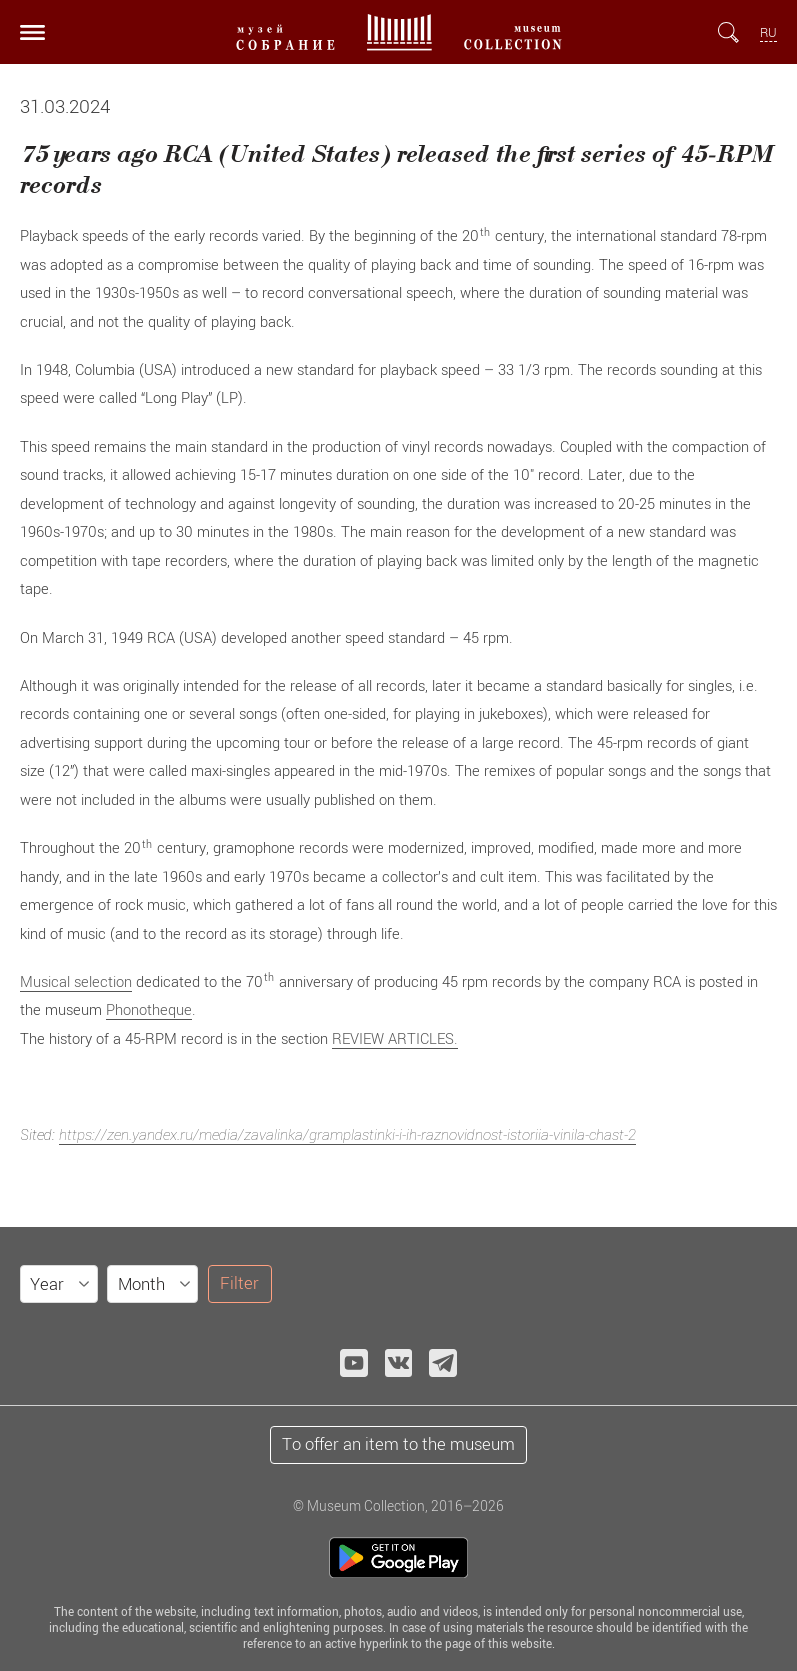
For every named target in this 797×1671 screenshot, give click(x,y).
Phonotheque (149, 1009)
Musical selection (76, 981)
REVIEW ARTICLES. (395, 1038)
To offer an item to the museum (398, 1444)
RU (768, 32)
